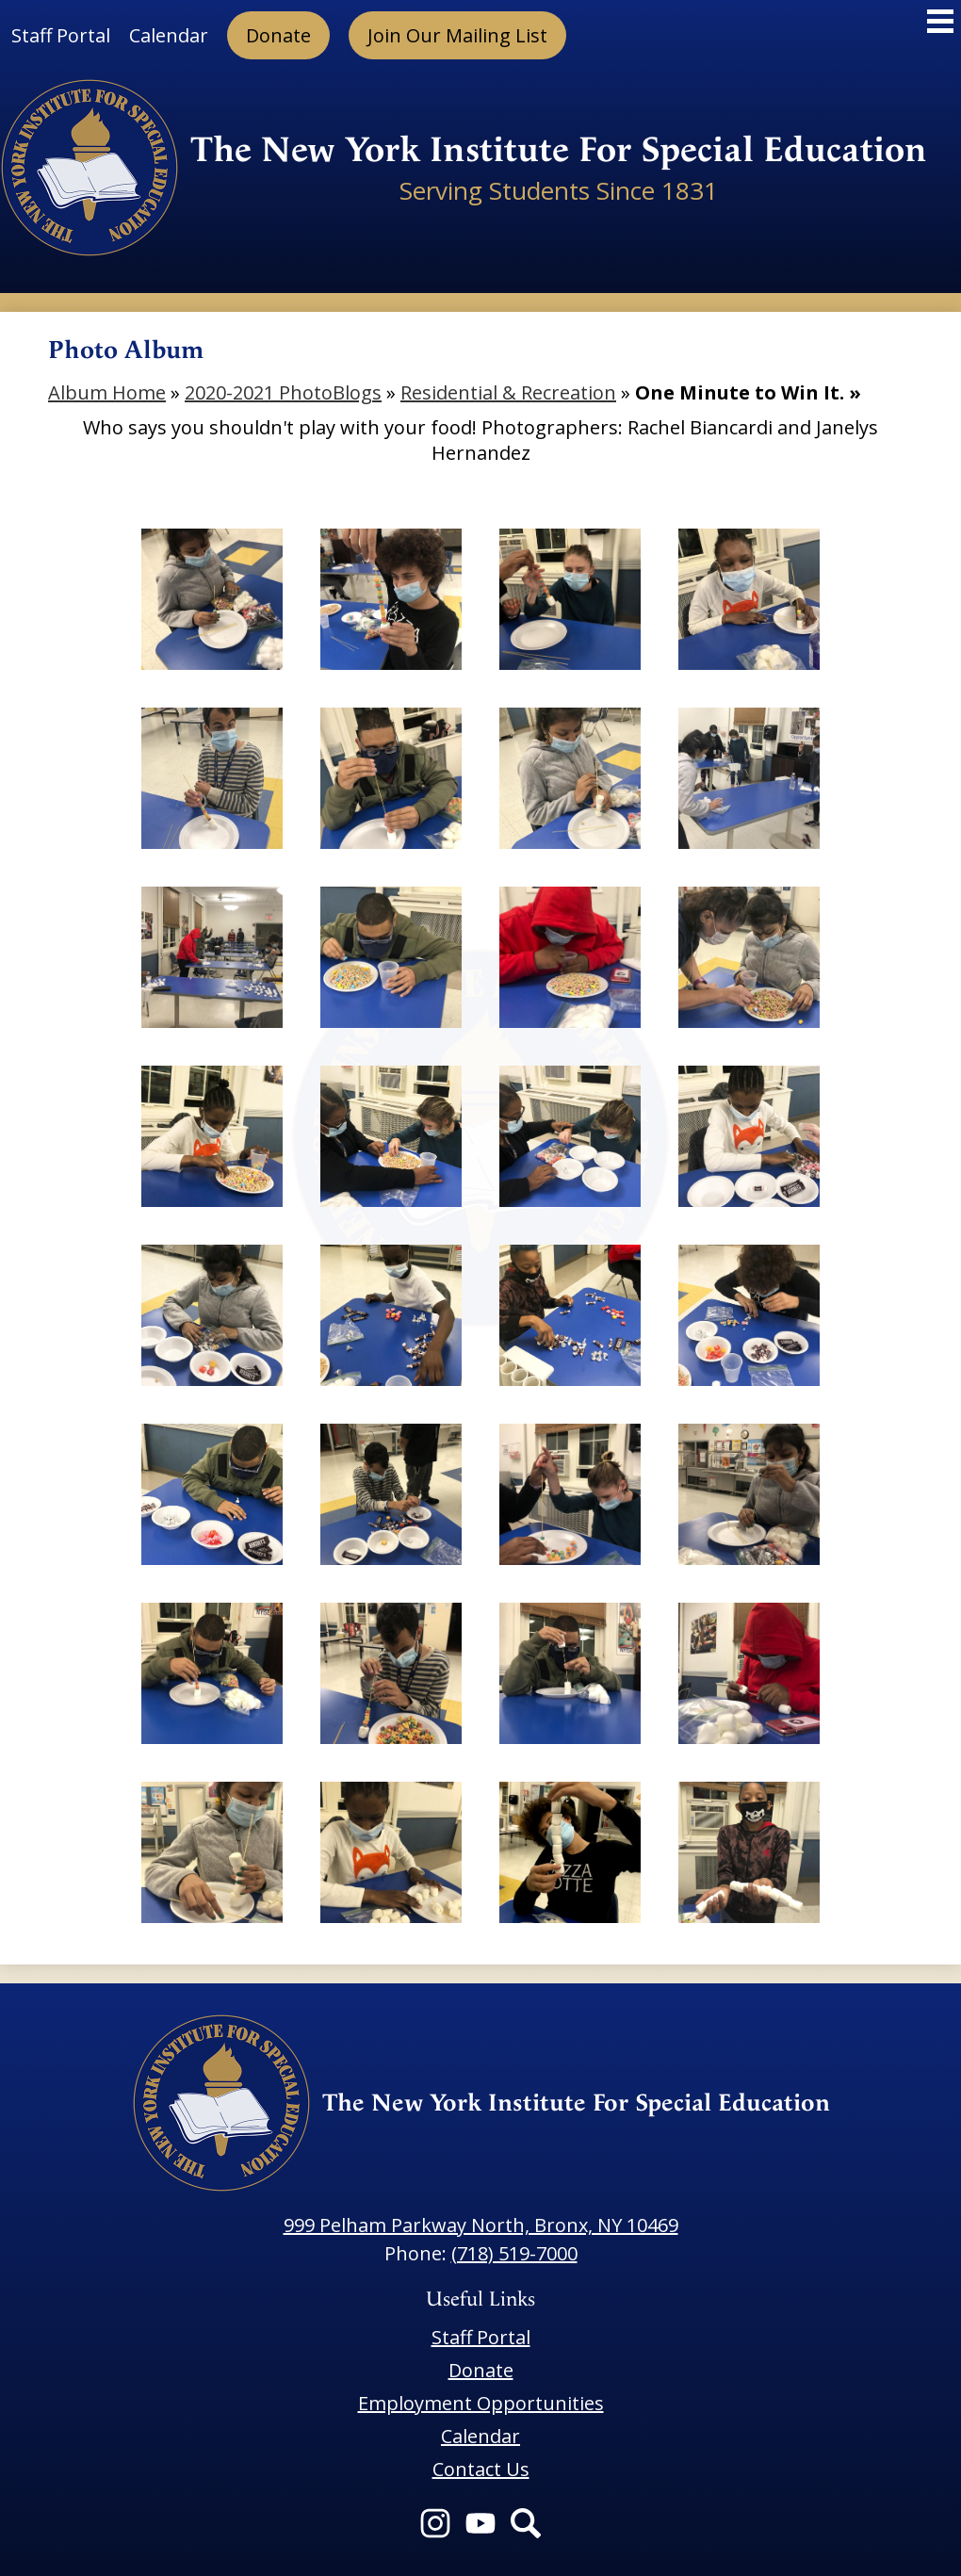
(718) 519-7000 (514, 2253)
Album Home (107, 392)
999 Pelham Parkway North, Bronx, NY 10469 (481, 2225)
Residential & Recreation (508, 392)
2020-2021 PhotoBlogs (283, 392)
